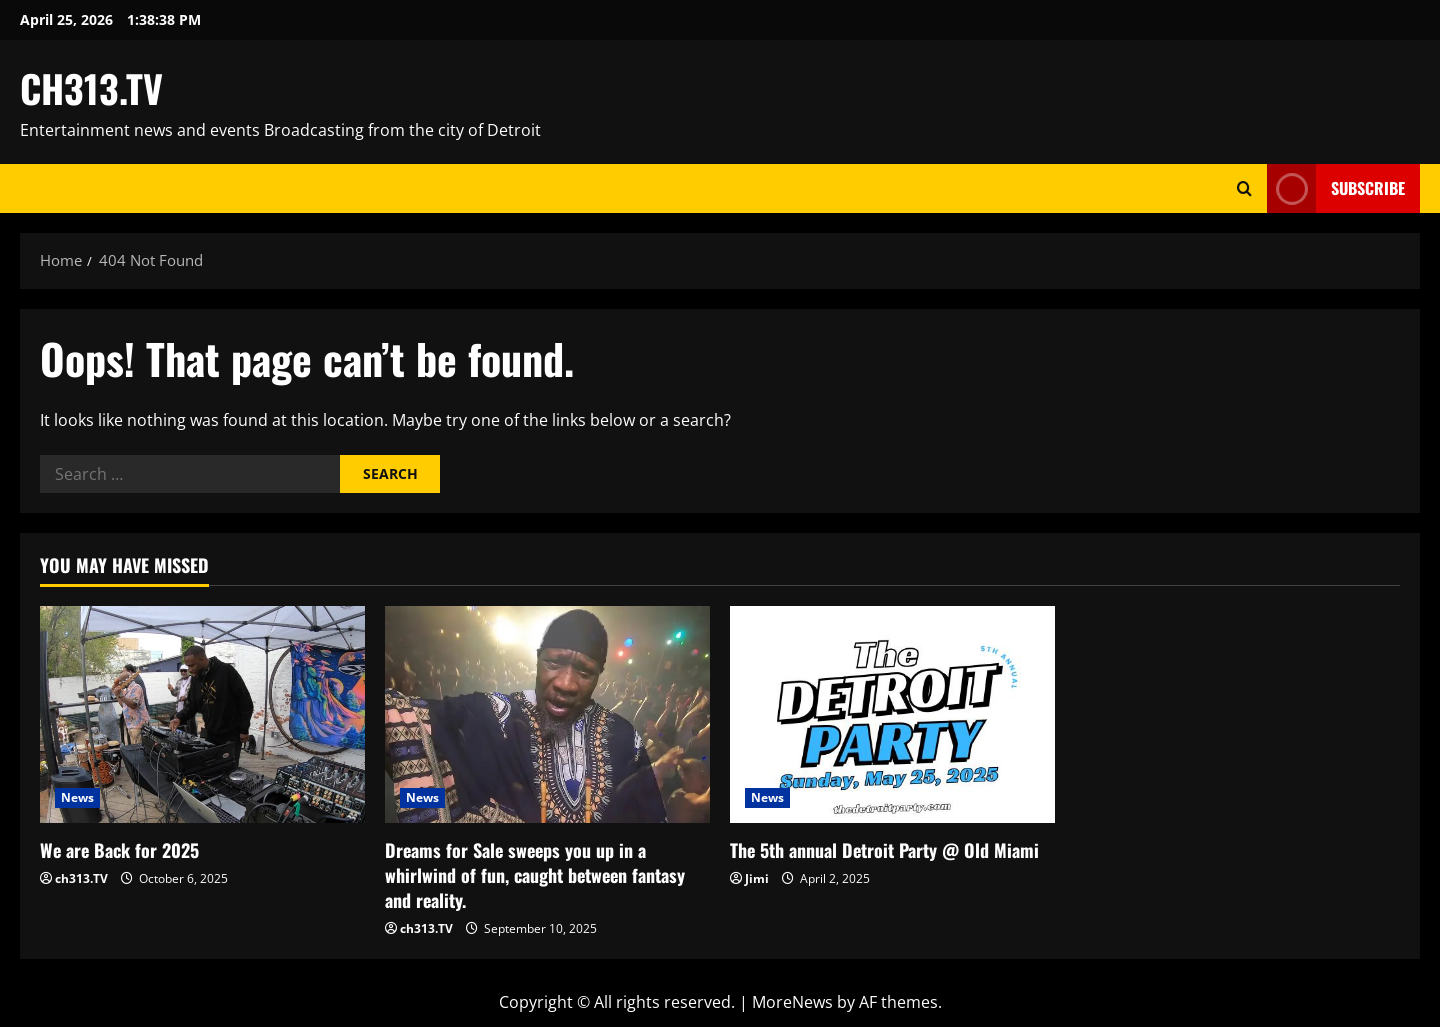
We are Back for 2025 (119, 850)
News (77, 797)
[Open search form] (1244, 188)
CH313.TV (91, 88)
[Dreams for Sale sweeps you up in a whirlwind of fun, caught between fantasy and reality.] (547, 714)
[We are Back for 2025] (202, 714)
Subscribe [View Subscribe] (1336, 188)
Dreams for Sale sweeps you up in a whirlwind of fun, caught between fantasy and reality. (535, 875)
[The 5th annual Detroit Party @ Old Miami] (892, 714)
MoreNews (792, 1002)
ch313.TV (81, 878)
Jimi (757, 878)
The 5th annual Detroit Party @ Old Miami (884, 850)
